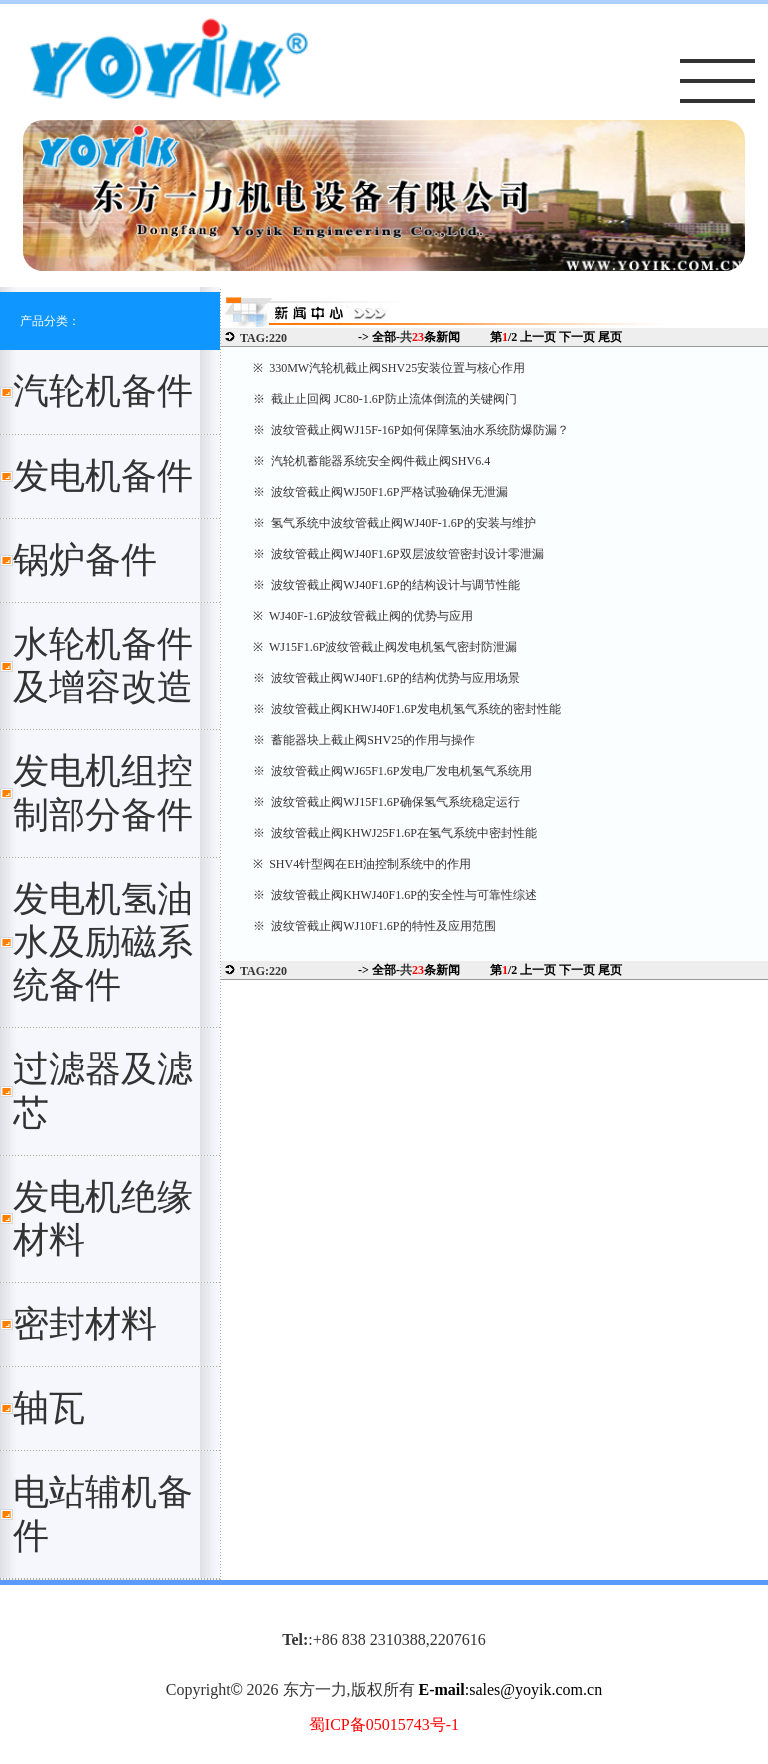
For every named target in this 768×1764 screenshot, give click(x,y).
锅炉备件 (85, 560)
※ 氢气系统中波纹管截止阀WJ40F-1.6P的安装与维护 (394, 523)
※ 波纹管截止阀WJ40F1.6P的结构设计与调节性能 (386, 585)
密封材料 (85, 1324)
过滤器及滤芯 (103, 1090)
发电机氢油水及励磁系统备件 (103, 942)
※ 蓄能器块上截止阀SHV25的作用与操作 (364, 740)
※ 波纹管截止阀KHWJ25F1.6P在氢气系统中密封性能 (395, 833)
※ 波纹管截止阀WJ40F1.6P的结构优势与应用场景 (386, 678)
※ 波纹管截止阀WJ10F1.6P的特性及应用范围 (374, 926)
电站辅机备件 (103, 1513)
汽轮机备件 (103, 391)
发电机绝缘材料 (103, 1218)
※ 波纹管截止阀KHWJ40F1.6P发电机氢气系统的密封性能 (407, 709)
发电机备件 (103, 476)
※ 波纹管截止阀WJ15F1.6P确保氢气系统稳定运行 (386, 802)
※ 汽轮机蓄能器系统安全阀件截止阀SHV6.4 (371, 461)
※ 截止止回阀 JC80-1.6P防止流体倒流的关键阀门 (384, 399)
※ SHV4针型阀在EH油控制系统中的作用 (362, 864)
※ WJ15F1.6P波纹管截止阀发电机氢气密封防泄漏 (385, 647)
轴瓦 (49, 1408)
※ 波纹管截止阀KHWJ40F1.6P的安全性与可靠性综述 (395, 895)
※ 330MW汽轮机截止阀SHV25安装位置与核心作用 (389, 368)
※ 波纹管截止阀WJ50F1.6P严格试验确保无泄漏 (380, 492)
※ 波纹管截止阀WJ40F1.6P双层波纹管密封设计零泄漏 (398, 554)
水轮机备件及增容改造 (103, 665)
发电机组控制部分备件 (103, 792)
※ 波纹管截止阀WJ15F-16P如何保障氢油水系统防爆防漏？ (410, 430)
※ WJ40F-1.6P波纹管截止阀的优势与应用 (363, 616)
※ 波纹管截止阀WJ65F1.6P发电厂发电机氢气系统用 (392, 771)
